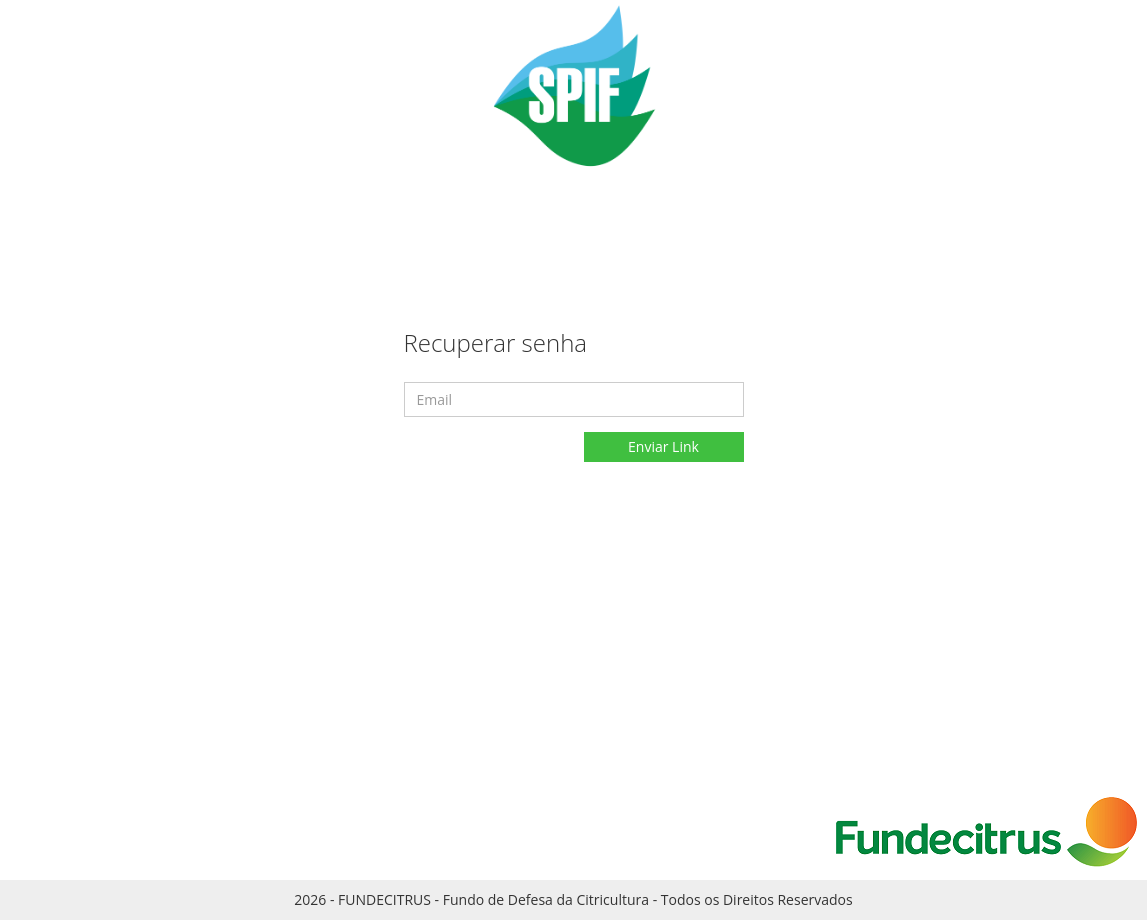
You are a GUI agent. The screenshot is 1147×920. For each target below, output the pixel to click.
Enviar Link (663, 446)
